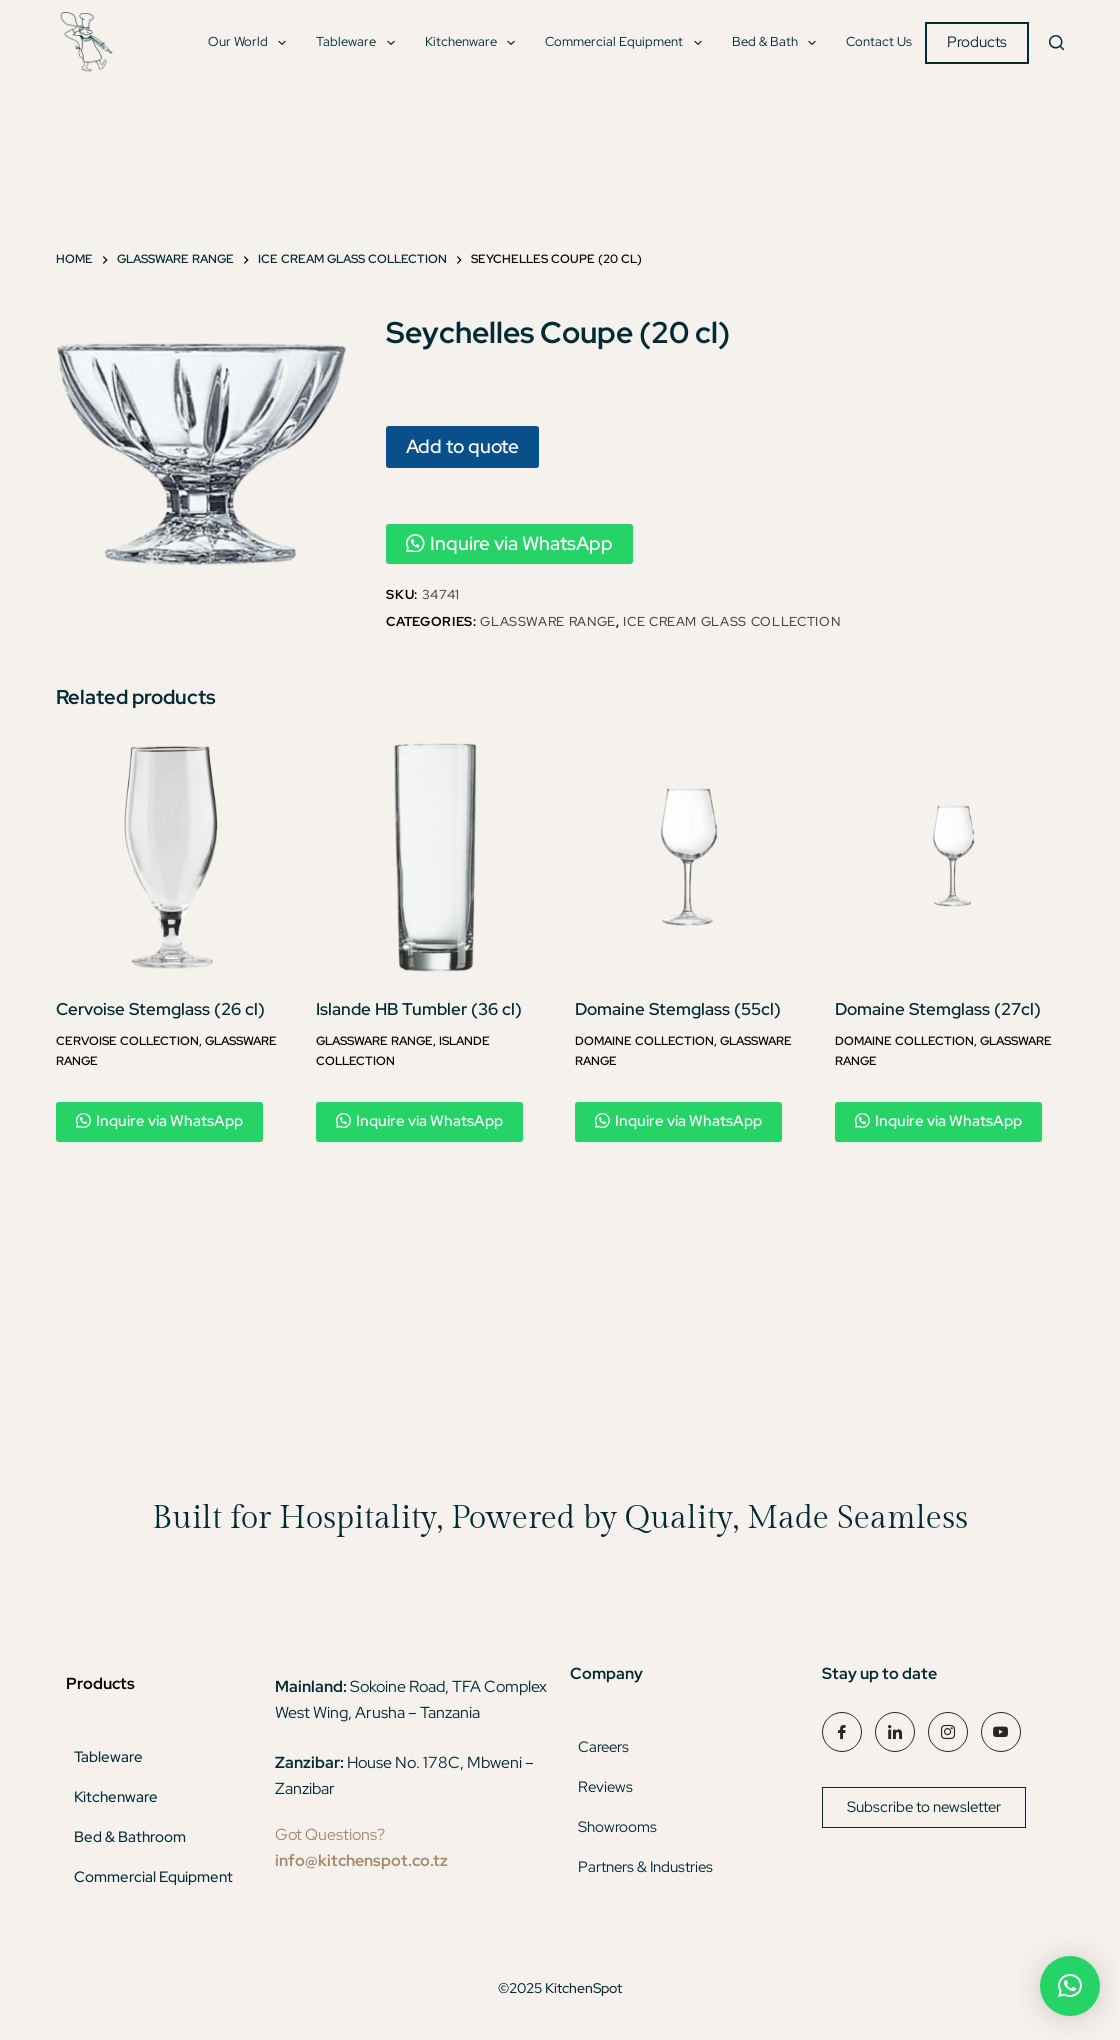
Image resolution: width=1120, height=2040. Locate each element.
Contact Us (879, 41)
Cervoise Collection (127, 1041)
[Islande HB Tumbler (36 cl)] (431, 857)
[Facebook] (842, 1732)
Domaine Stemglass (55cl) (678, 1009)
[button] (1070, 1986)
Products (977, 42)
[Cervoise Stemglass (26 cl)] (171, 857)
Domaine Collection (644, 1041)
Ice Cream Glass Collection (731, 621)
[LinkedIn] (895, 1732)
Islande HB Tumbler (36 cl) (419, 1009)
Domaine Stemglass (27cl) (938, 1009)
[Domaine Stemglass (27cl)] (950, 857)
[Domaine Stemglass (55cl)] (690, 857)
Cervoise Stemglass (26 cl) (160, 1009)
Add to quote (462, 446)
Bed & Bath (778, 43)
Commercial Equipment (627, 43)
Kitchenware (474, 43)
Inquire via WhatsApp (509, 543)
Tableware (359, 43)
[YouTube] (1001, 1732)
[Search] (1056, 42)
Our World (251, 43)
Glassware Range (548, 621)
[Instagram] (948, 1732)
